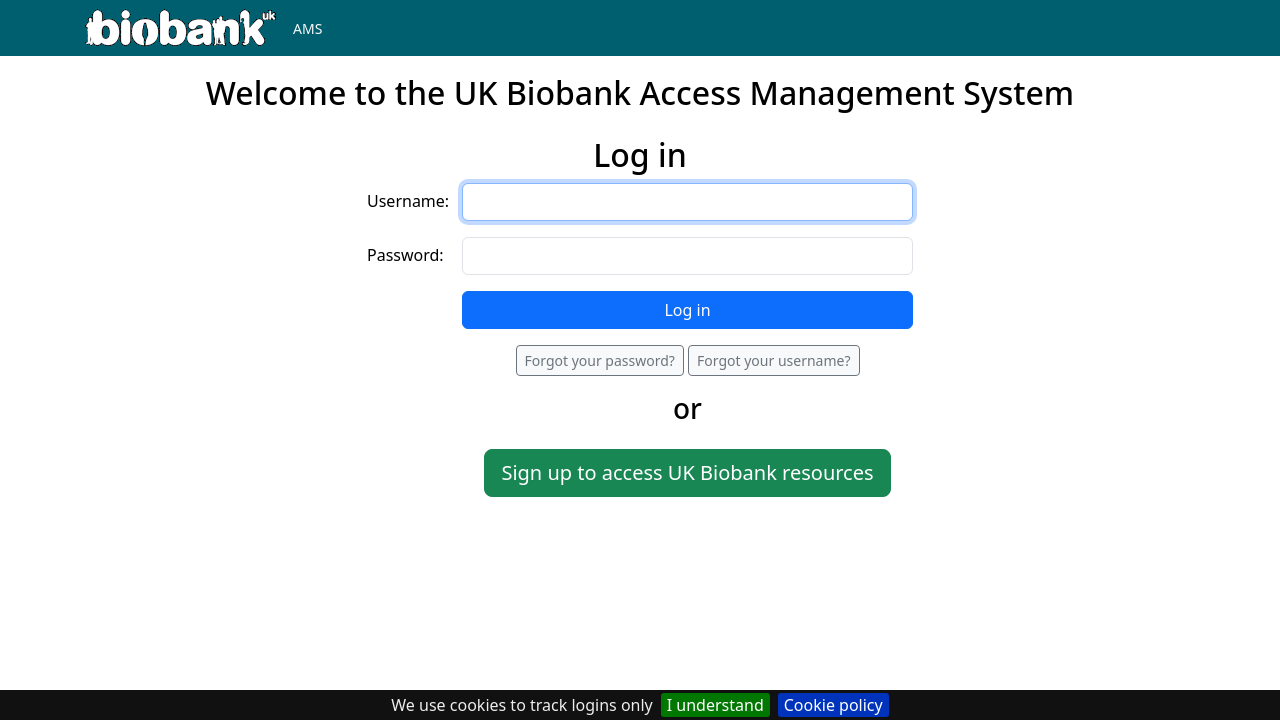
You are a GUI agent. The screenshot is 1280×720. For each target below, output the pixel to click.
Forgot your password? (600, 360)
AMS (307, 28)
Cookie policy (833, 705)
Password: (405, 255)
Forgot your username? (773, 360)
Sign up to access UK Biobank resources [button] (687, 472)
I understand (715, 705)
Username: (408, 201)
